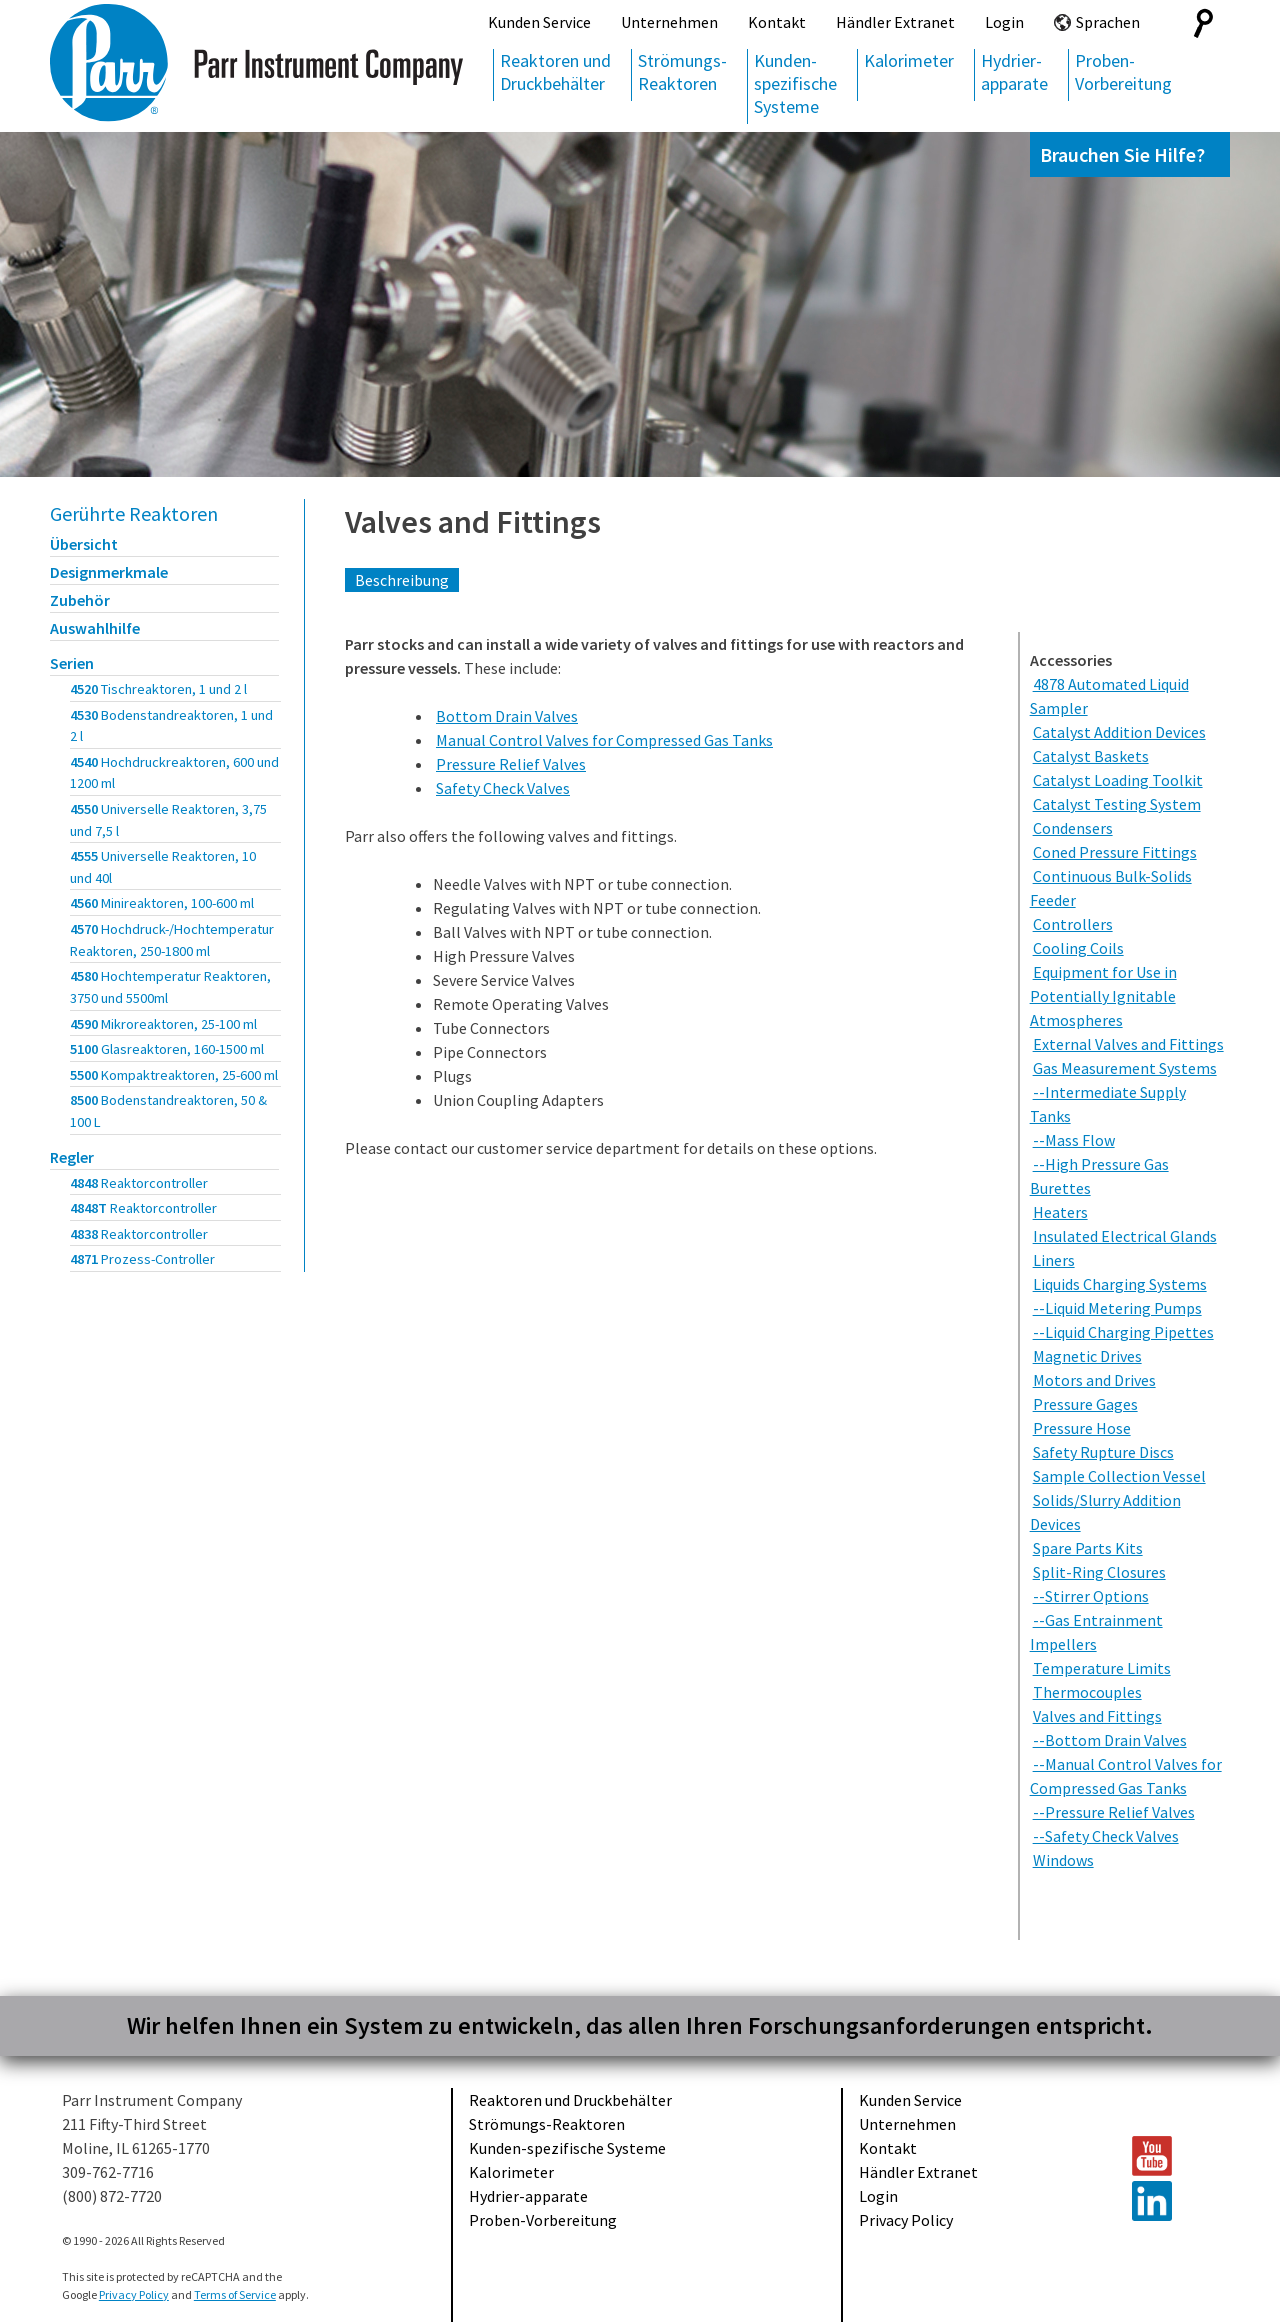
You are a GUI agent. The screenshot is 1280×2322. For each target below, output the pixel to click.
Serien (72, 663)
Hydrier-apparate (1014, 72)
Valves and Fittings (473, 522)
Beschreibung (402, 580)
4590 (163, 1024)
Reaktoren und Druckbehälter (555, 72)
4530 (171, 726)
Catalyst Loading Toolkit (1118, 780)
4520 (158, 689)
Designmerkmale (109, 572)
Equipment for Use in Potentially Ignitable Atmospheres (1103, 996)
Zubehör (80, 600)
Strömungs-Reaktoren (682, 72)
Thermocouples (1087, 1692)
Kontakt (777, 22)
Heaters (1060, 1212)
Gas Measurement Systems (1125, 1068)
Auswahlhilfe (95, 628)
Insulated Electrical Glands (1125, 1236)
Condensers (1073, 828)
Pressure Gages (1085, 1404)
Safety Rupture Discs (1103, 1452)
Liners (1054, 1260)
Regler (72, 1157)
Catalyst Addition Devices (1119, 732)
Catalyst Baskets (1091, 756)
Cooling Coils (1078, 948)
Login (1004, 22)
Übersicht (84, 544)
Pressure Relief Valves (511, 764)
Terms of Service (235, 2294)
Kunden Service (539, 22)
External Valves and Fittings (1128, 1044)
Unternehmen (669, 22)
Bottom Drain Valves (507, 716)
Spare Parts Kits (1088, 1548)
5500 (174, 1075)
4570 (172, 940)
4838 (139, 1234)
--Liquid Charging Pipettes (1123, 1332)
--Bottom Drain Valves (1110, 1740)
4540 (174, 773)
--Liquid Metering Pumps (1117, 1308)
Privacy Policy (906, 2220)
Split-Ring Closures (1099, 1572)
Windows (1063, 1860)
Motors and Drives (1094, 1380)
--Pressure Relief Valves (1114, 1812)
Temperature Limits (1102, 1668)
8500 (168, 1111)
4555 (163, 867)
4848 (139, 1183)
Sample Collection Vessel (1119, 1476)
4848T (143, 1208)
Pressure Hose (1082, 1428)
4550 (168, 820)
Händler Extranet (895, 22)
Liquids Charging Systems (1120, 1284)
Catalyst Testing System (1117, 804)
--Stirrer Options (1091, 1596)
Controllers (1073, 924)
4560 (162, 903)
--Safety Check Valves (1106, 1836)
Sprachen (1108, 22)
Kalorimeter (909, 60)
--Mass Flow (1074, 1140)
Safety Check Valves (503, 788)
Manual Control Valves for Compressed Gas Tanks (604, 740)
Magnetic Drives (1087, 1356)
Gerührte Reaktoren (134, 513)
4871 (142, 1259)
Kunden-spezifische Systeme (795, 83)
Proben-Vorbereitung (1123, 72)
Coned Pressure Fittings (1115, 852)
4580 (170, 987)
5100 (167, 1049)
